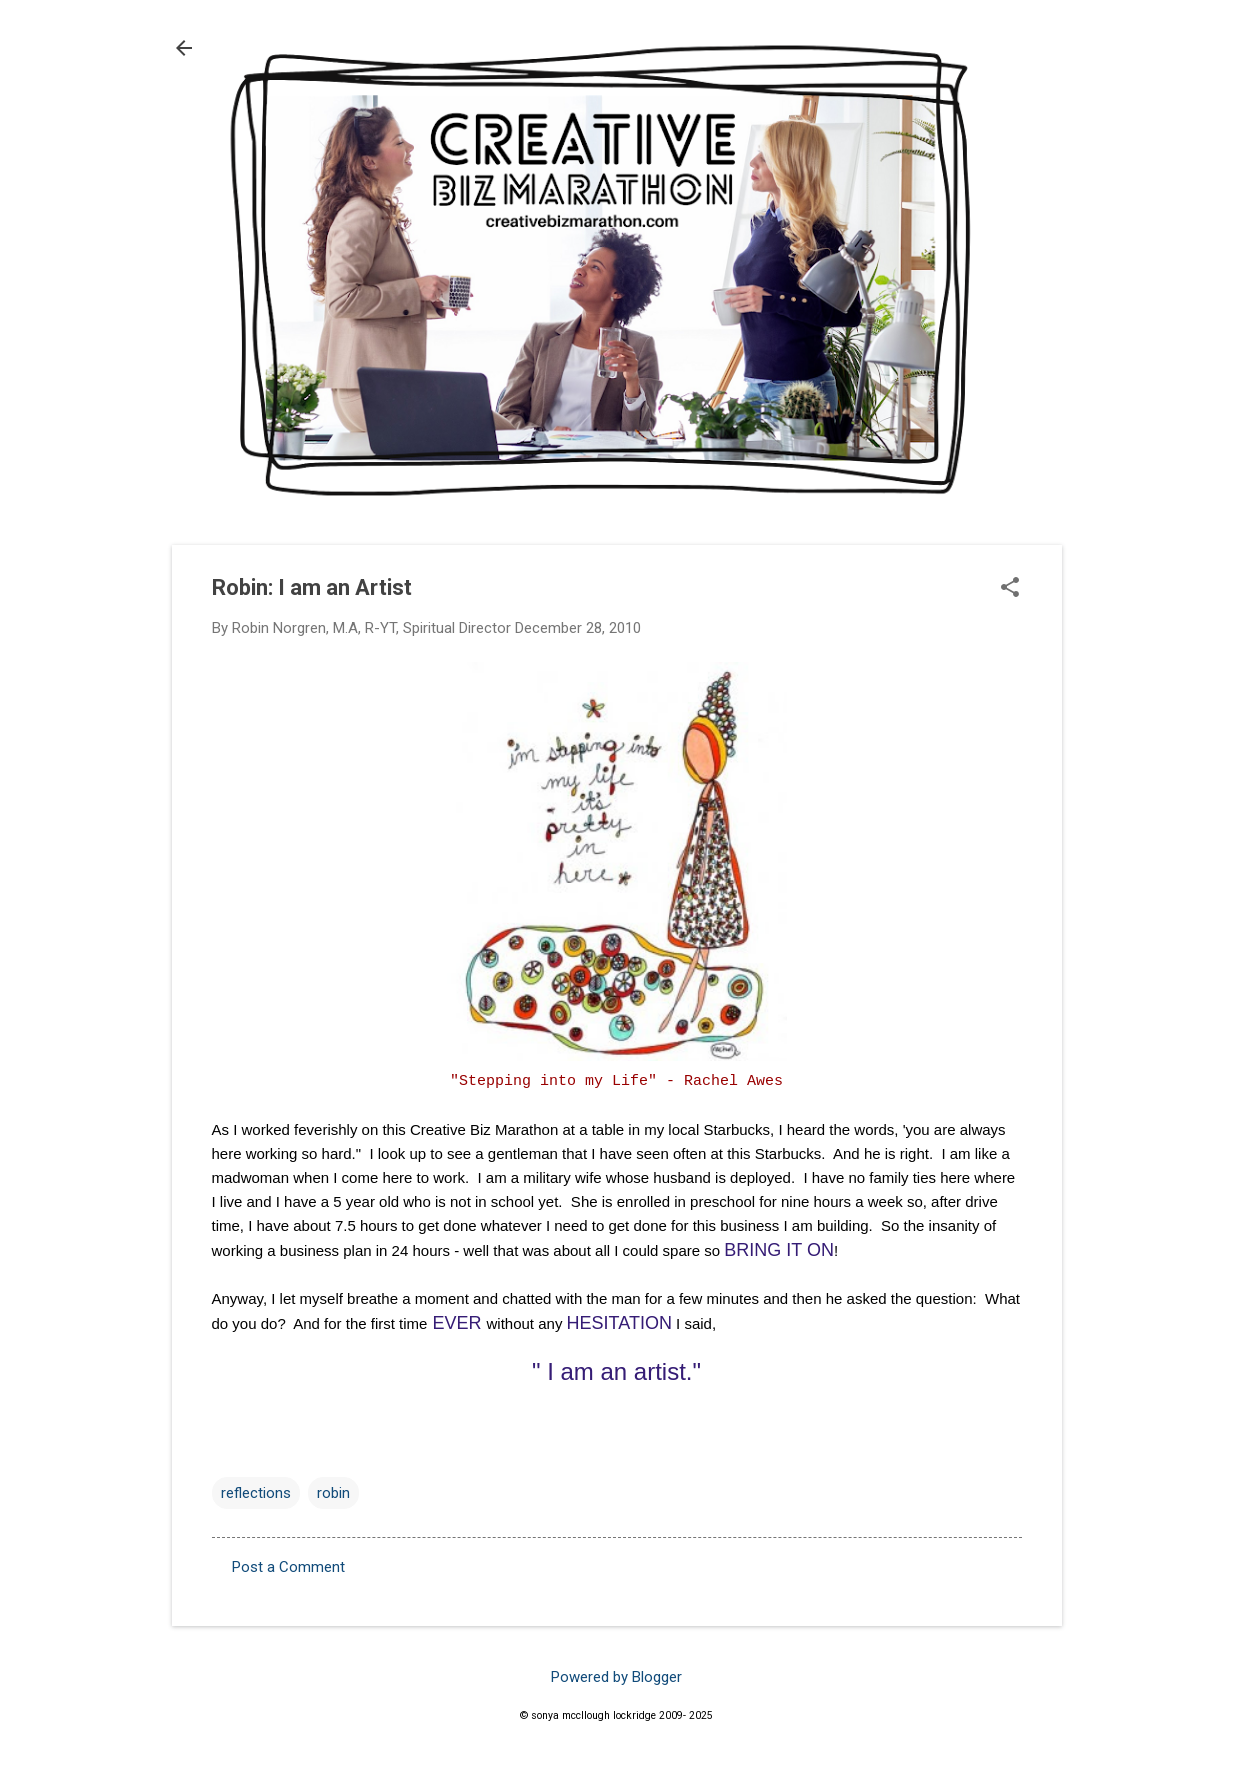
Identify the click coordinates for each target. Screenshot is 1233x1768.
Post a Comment (288, 1567)
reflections (256, 1493)
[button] (1010, 589)
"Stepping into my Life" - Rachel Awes (616, 1081)
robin (333, 1493)
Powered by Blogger (616, 1677)
